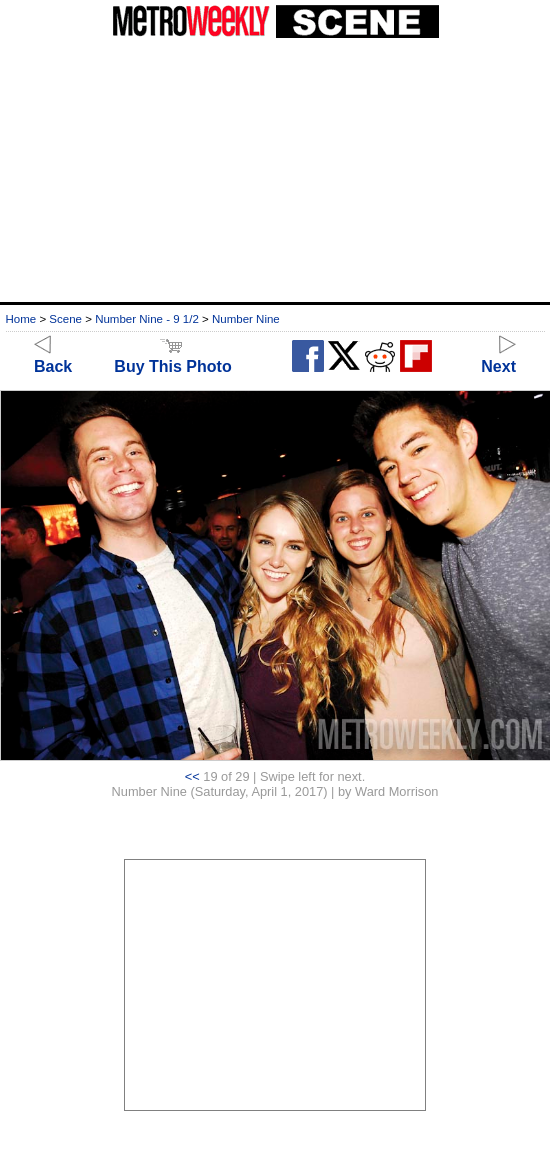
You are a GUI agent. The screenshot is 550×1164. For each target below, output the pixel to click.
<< (192, 776)
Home (21, 319)
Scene (65, 319)
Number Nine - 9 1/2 (147, 319)
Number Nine (246, 319)
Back (53, 357)
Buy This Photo (172, 357)
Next (498, 357)
